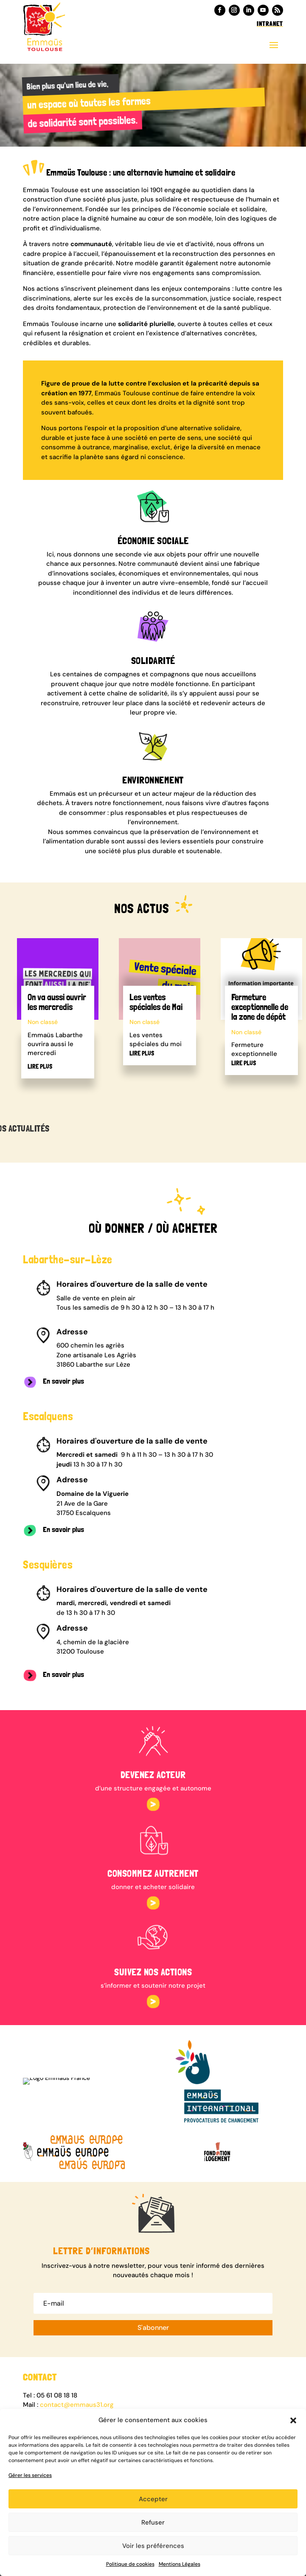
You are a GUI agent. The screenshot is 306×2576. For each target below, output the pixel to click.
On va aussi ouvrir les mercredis (57, 1002)
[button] (293, 2420)
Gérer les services (30, 2475)
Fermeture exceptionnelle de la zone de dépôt (259, 1007)
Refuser (153, 2522)
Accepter (153, 2499)
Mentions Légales (179, 2564)
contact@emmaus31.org (77, 2404)
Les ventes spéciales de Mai (155, 1002)
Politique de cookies (130, 2564)
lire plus (40, 1066)
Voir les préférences (153, 2546)
